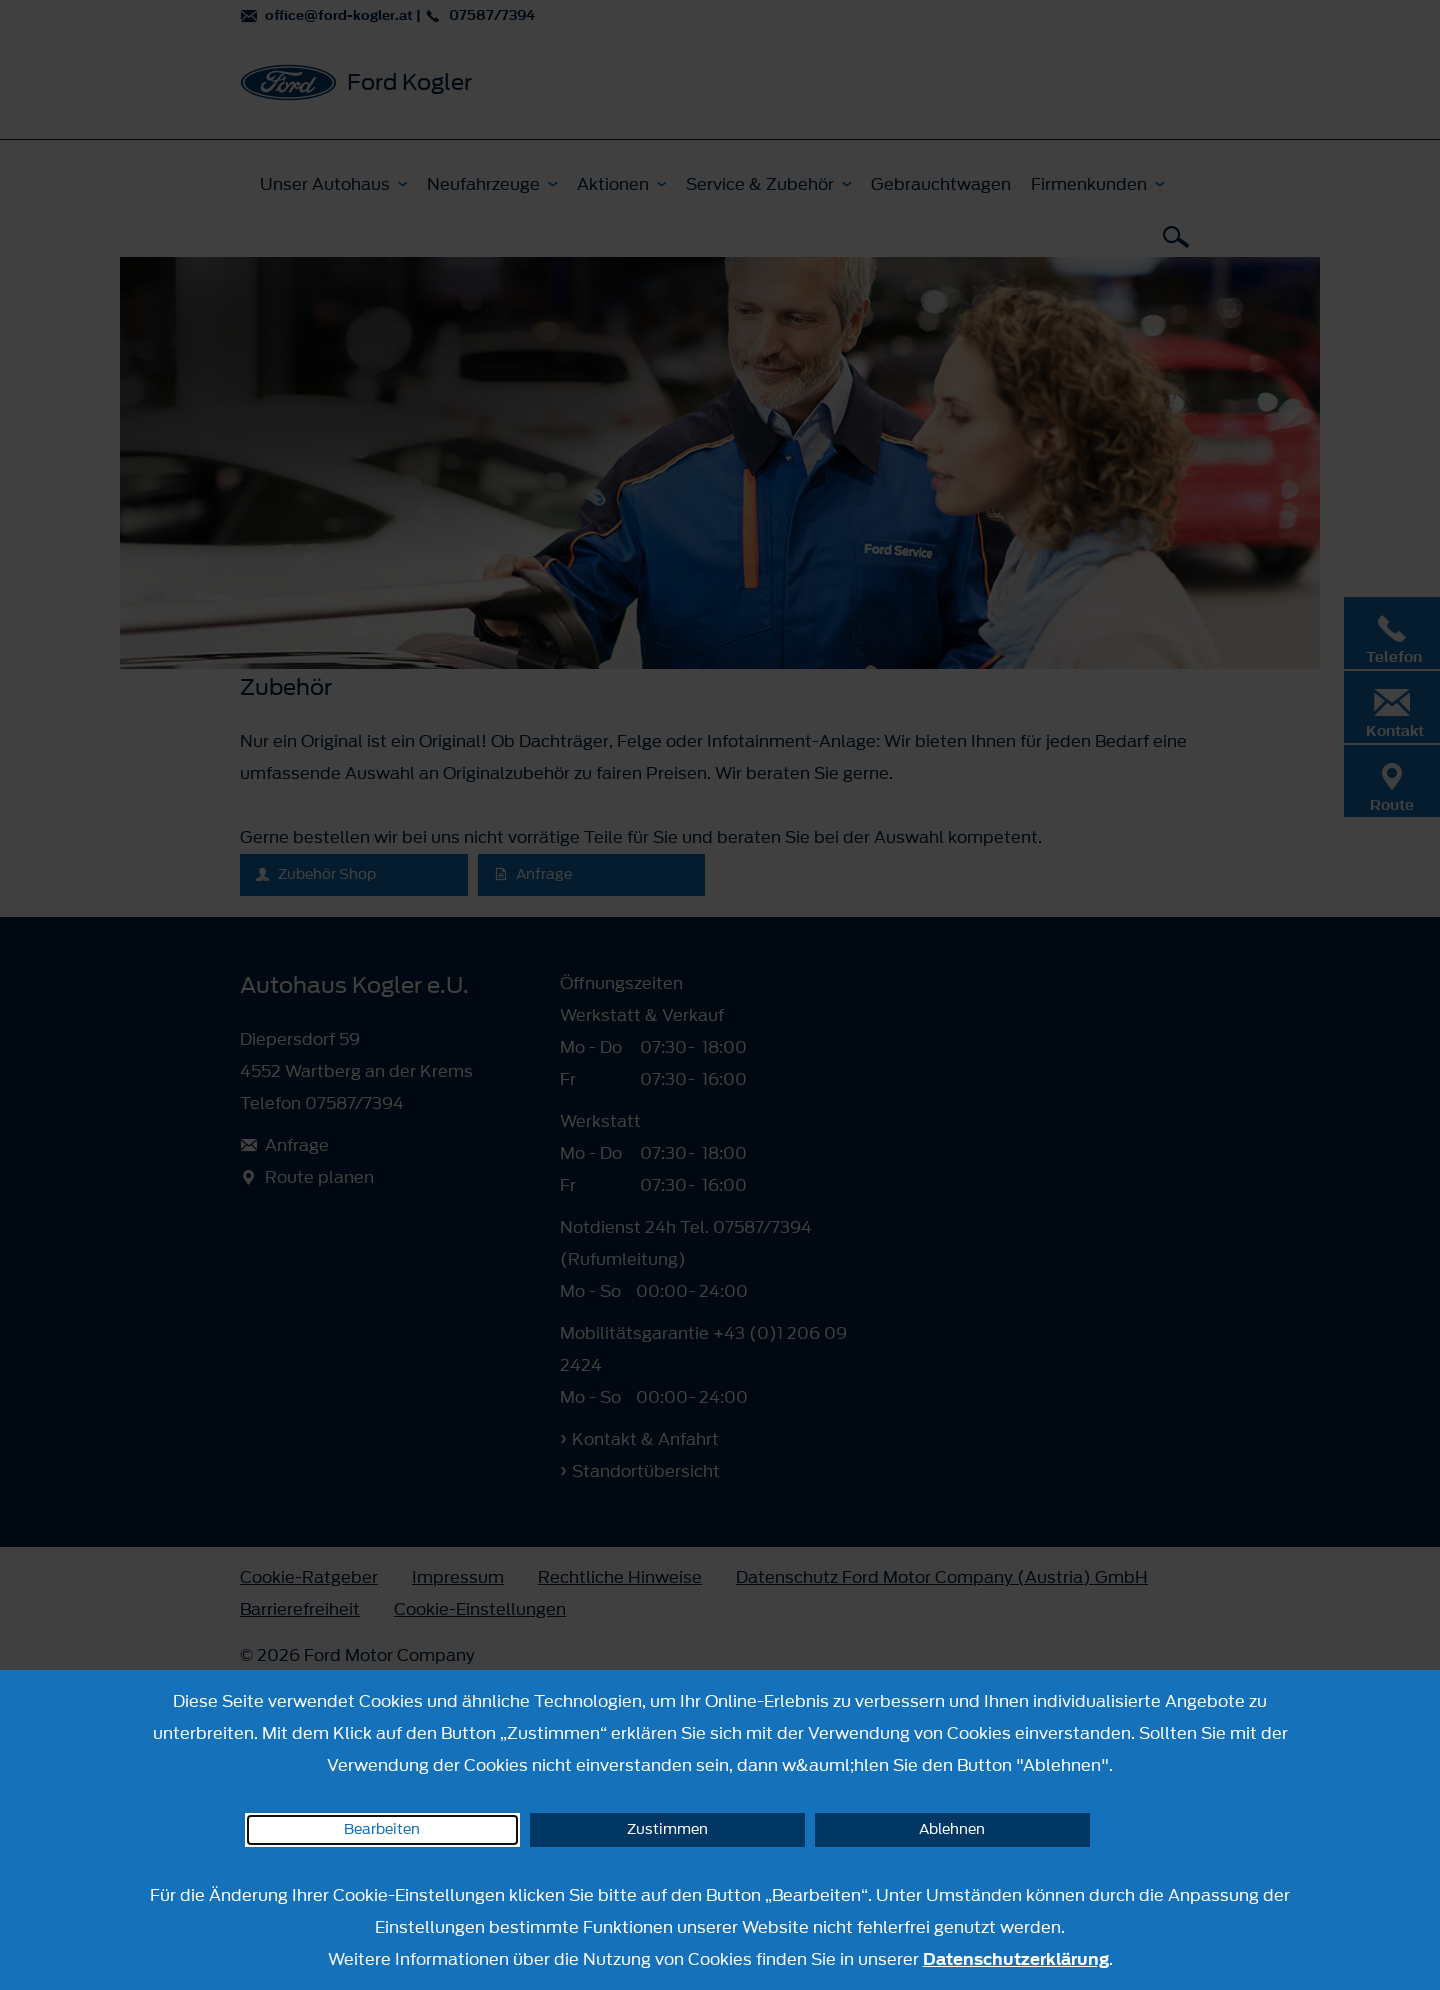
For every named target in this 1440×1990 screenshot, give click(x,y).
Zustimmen (667, 1829)
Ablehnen (952, 1829)
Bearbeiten (382, 1829)
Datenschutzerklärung (1016, 1959)
